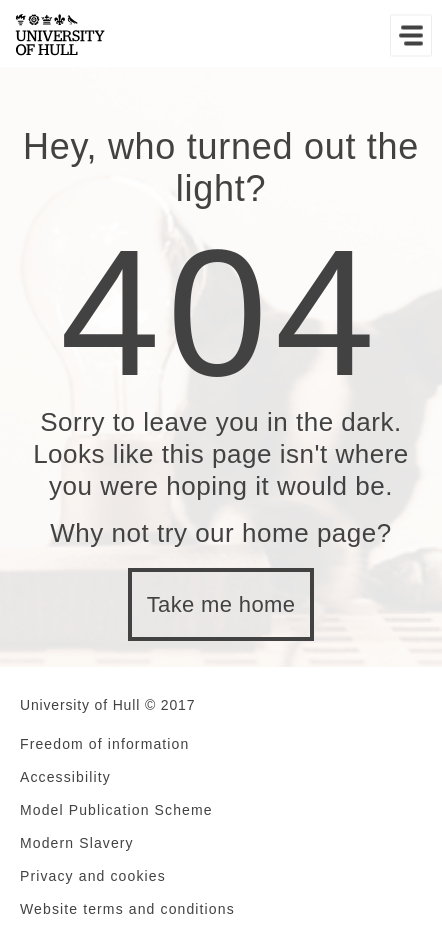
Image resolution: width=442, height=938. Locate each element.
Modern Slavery (77, 843)
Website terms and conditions (127, 909)
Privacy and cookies (93, 876)
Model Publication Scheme (116, 810)
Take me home (221, 604)
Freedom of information (104, 744)
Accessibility (65, 777)
